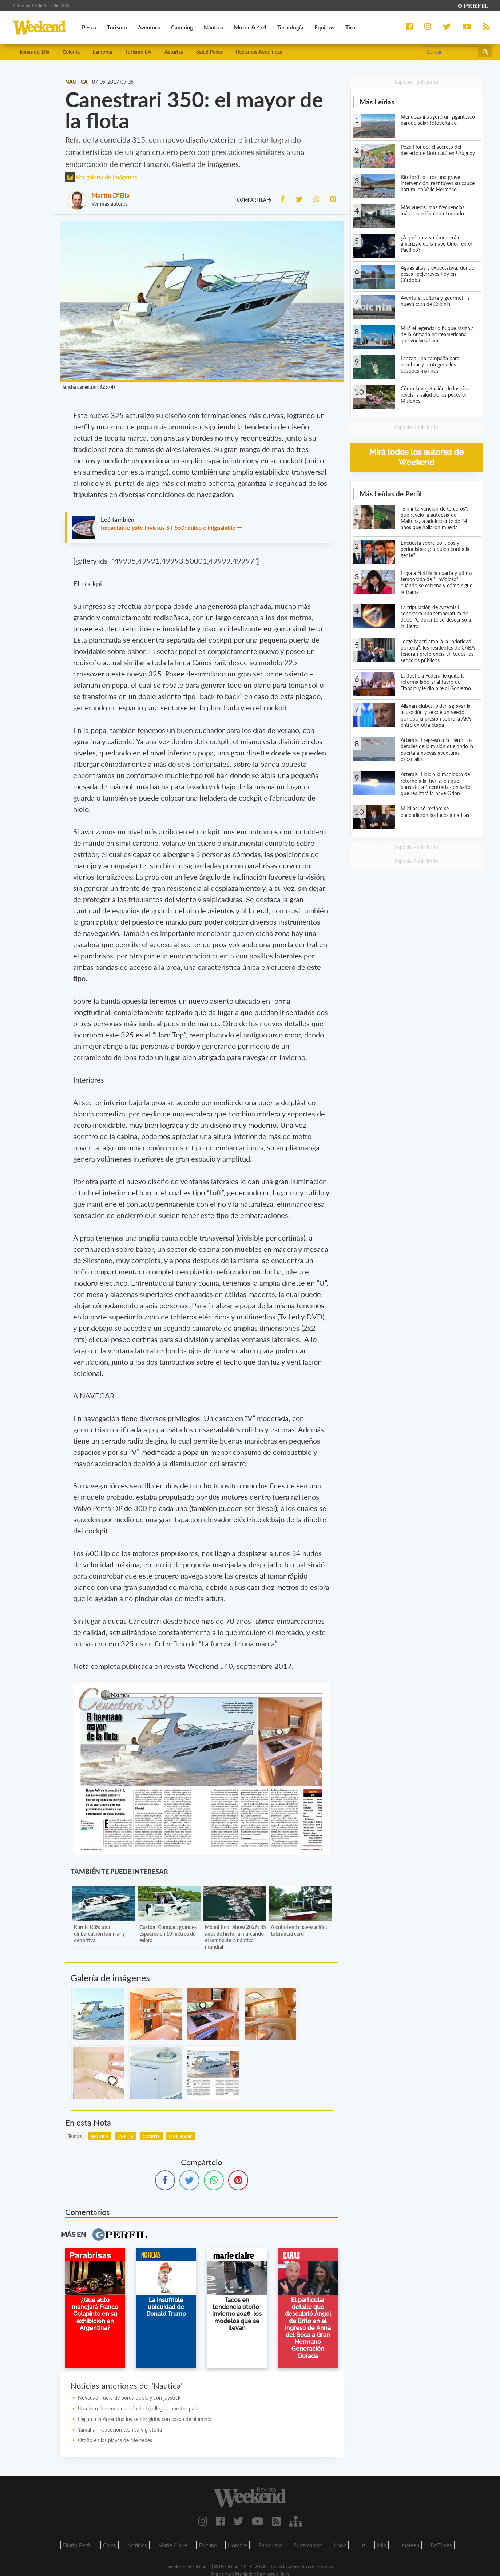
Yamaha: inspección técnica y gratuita (120, 2429)
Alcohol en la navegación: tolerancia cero (299, 1930)
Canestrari (181, 2136)
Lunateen (408, 2545)
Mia (381, 2545)
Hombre (237, 2545)
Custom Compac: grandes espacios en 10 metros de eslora (168, 1933)
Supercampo (308, 2545)
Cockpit (151, 2136)
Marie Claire (172, 2545)
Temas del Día (34, 52)
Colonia (71, 52)
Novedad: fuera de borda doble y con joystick (129, 2397)
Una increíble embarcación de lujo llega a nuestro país (138, 2408)
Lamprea (102, 52)
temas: (75, 2136)
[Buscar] (450, 51)
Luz (361, 2545)
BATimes (441, 2545)
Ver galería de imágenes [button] (101, 177)
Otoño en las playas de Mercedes (115, 2440)
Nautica (99, 2136)
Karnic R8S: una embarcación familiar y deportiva (99, 1933)
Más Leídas (377, 102)
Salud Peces (209, 52)
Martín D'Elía (110, 195)
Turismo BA (138, 52)
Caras (109, 2545)
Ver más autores (109, 204)
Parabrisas (270, 2545)
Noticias (137, 2545)
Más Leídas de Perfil (391, 493)
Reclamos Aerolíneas (259, 52)
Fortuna (208, 2545)
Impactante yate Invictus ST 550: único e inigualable (168, 527)
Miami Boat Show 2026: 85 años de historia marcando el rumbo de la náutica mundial (235, 1937)
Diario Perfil (77, 2545)
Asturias (173, 52)
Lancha (126, 2136)
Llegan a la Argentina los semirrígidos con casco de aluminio (144, 2419)
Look (340, 2545)
